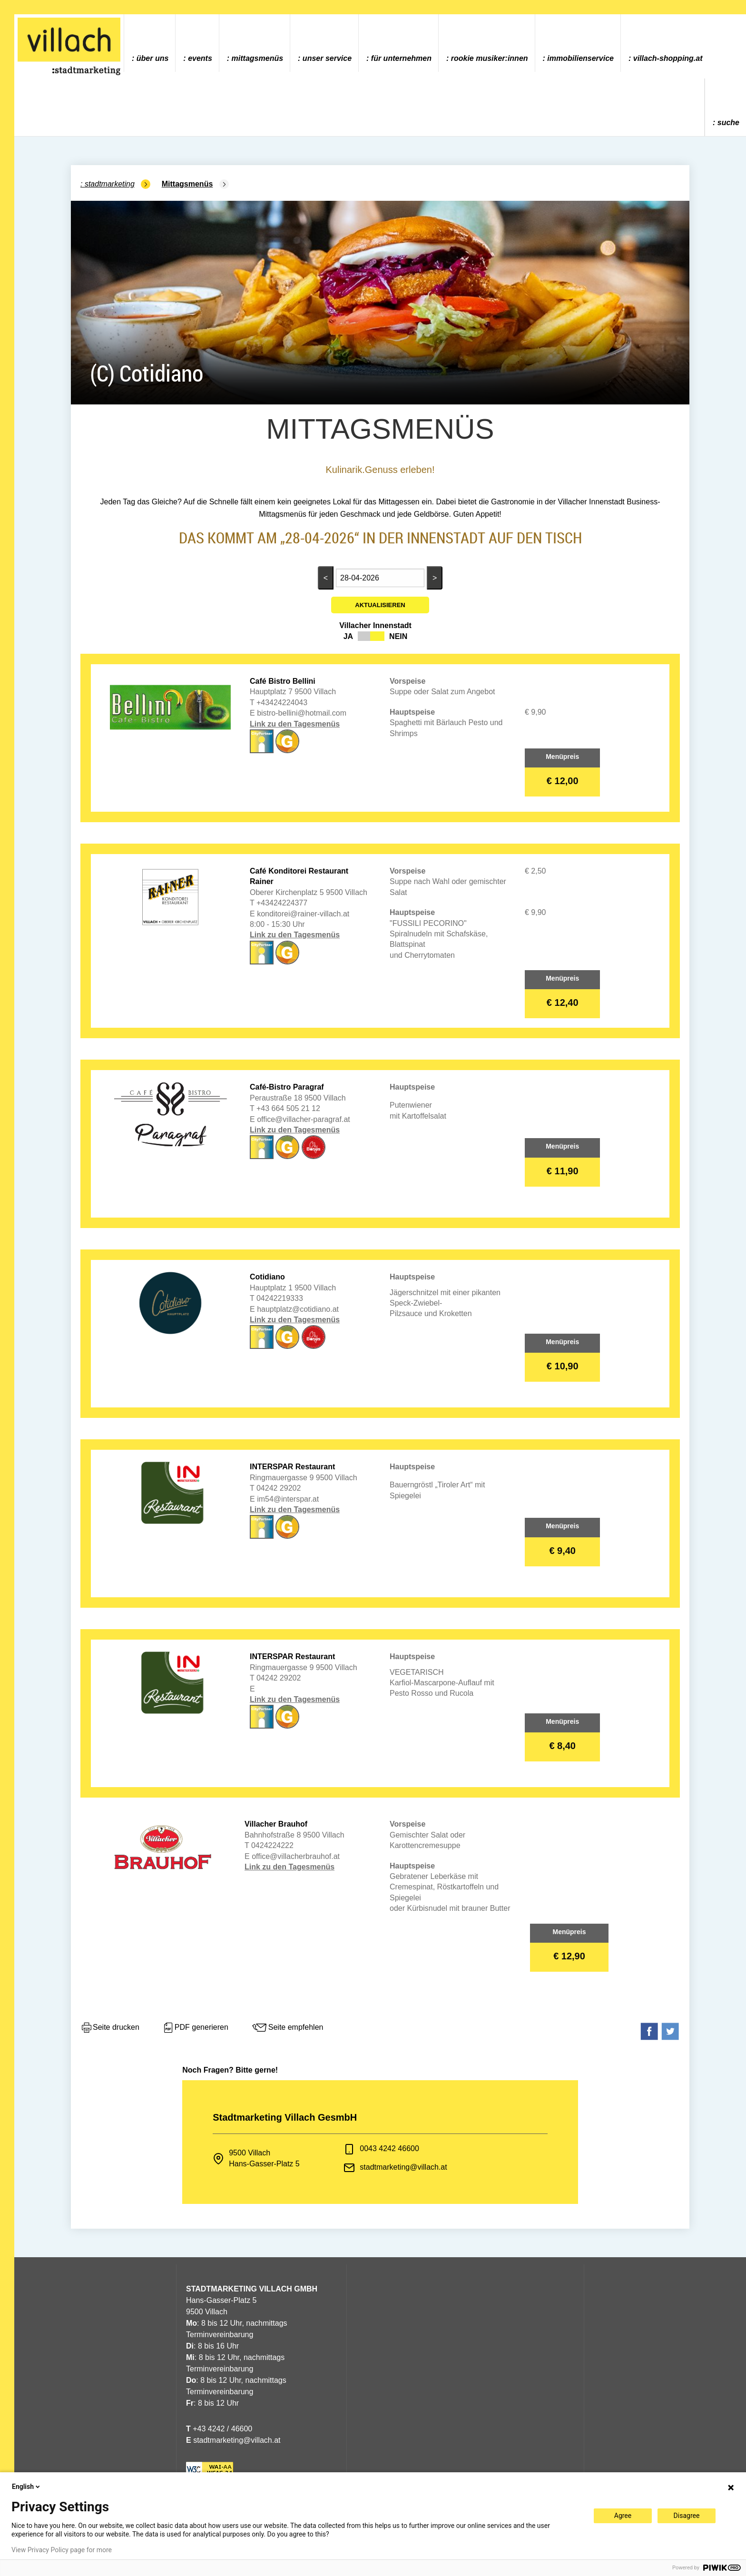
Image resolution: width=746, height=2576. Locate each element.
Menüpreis (562, 756)
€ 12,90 (569, 1956)
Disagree (687, 2515)
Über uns (153, 58)
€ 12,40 (563, 1002)
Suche (728, 122)
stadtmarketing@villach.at (403, 2167)
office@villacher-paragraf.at (303, 1119)
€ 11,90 (563, 1171)
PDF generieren (195, 2028)
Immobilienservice (580, 58)
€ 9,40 (562, 1550)
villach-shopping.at (668, 58)
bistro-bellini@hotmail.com (301, 713)
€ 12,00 (563, 781)
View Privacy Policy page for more (61, 2550)
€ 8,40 (562, 1745)
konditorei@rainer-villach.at (303, 914)
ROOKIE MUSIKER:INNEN (489, 58)
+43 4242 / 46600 (219, 2429)
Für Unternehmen (401, 58)
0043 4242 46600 (389, 2148)
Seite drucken (109, 2028)
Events (200, 58)
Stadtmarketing (110, 184)
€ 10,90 (563, 1366)
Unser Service (327, 58)
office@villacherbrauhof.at (296, 1856)
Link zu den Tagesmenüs (295, 724)
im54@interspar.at (288, 1499)
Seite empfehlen (287, 2028)
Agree (622, 2515)
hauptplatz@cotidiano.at (298, 1309)
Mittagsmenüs (257, 58)
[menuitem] (150, 43)
